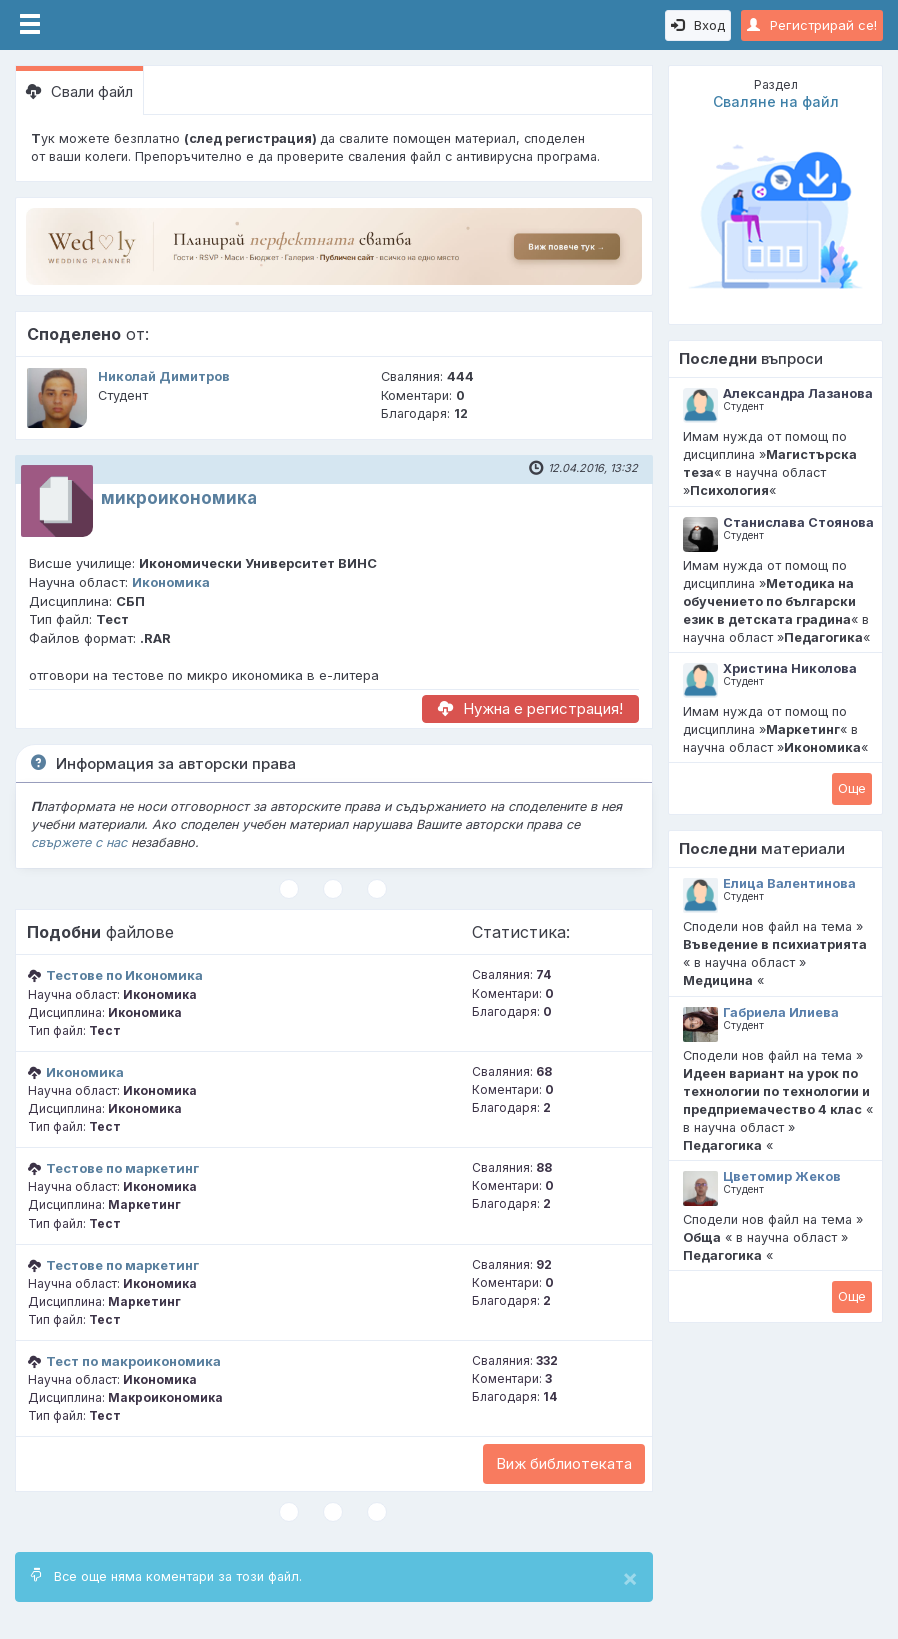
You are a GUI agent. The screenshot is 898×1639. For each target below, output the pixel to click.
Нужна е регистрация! (530, 708)
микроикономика (179, 498)
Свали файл (79, 91)
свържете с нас (79, 842)
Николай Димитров (164, 376)
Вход (698, 25)
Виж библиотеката (564, 1463)
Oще (852, 788)
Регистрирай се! (812, 25)
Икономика (171, 582)
